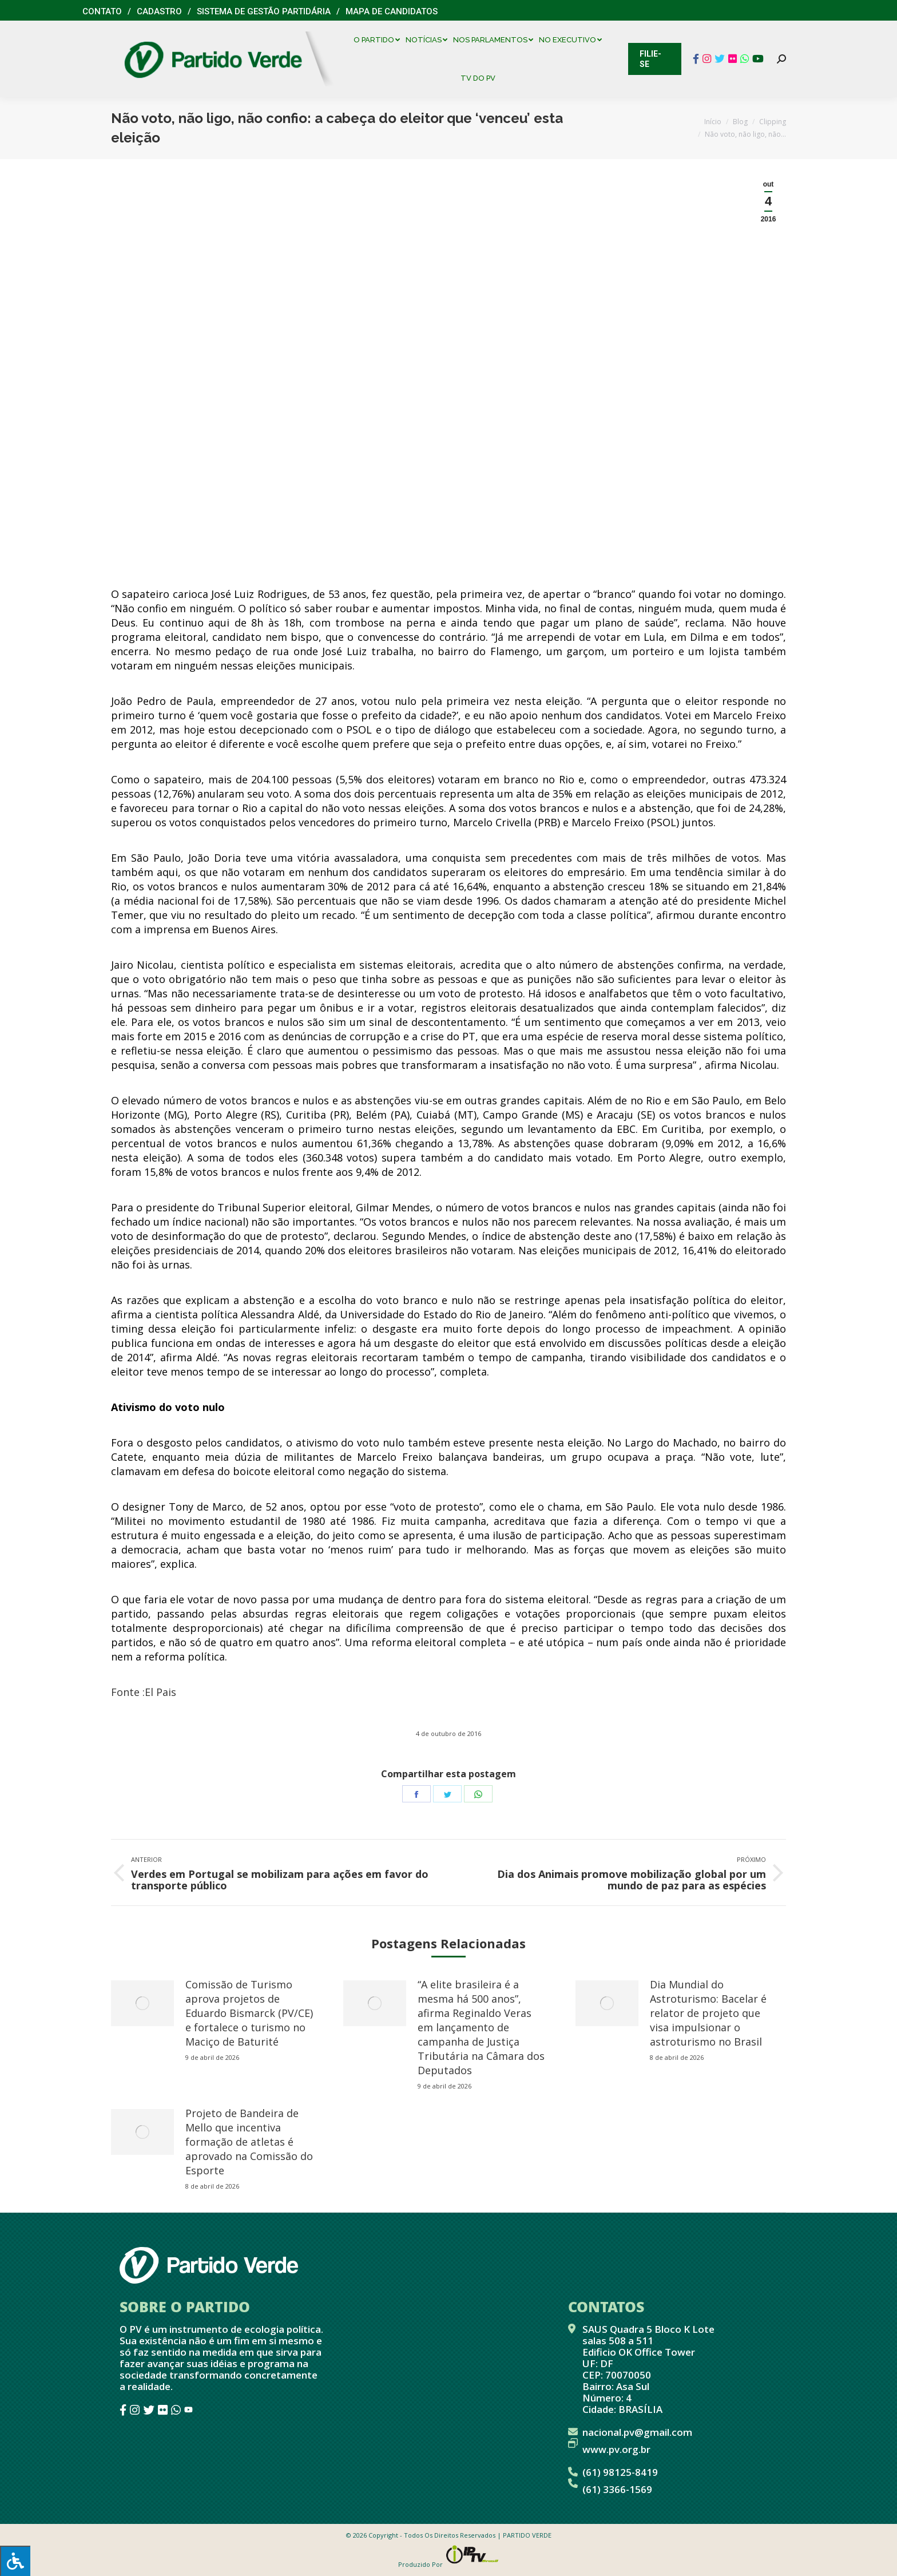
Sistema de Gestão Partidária (264, 11)
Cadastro (159, 11)
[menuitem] (380, 39)
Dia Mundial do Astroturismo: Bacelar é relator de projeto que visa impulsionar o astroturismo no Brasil (708, 2012)
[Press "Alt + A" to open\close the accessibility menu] (15, 2561)
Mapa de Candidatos (392, 11)
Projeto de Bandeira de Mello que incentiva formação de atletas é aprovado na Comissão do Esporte (249, 2141)
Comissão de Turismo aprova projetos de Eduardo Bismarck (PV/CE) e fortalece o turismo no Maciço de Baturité (249, 2012)
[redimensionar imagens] (142, 2003)
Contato (102, 11)
